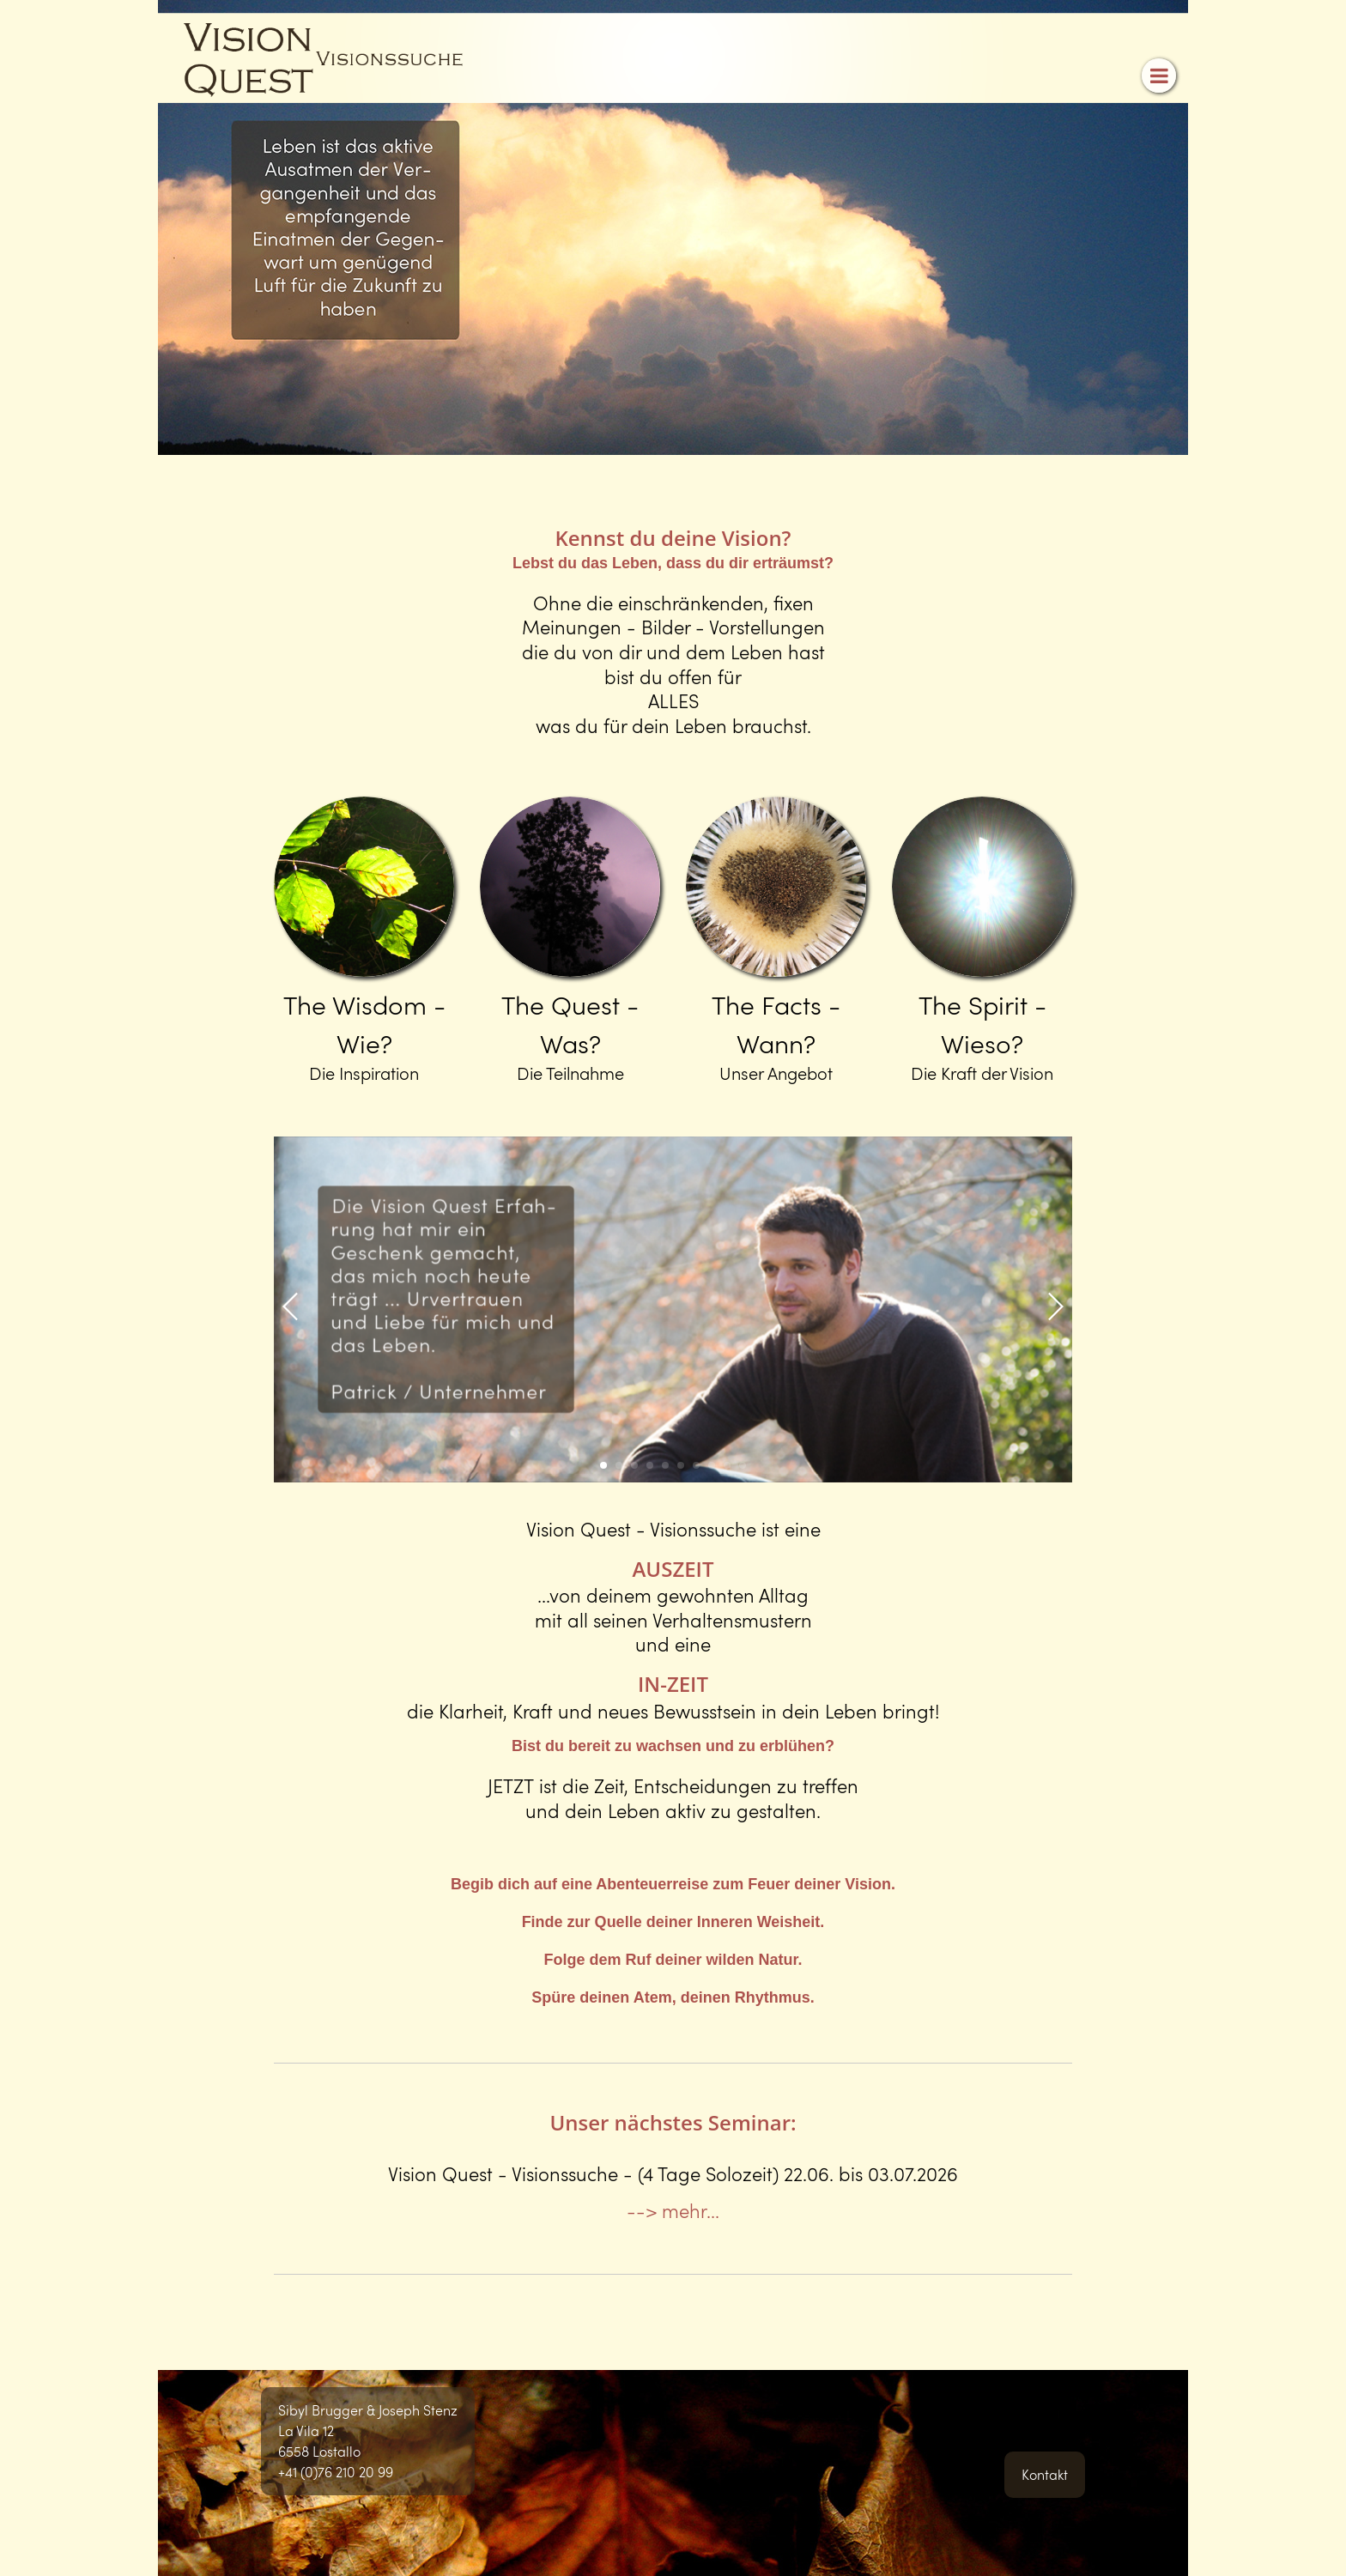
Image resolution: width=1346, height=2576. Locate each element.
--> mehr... (673, 2210)
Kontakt (1045, 2474)
